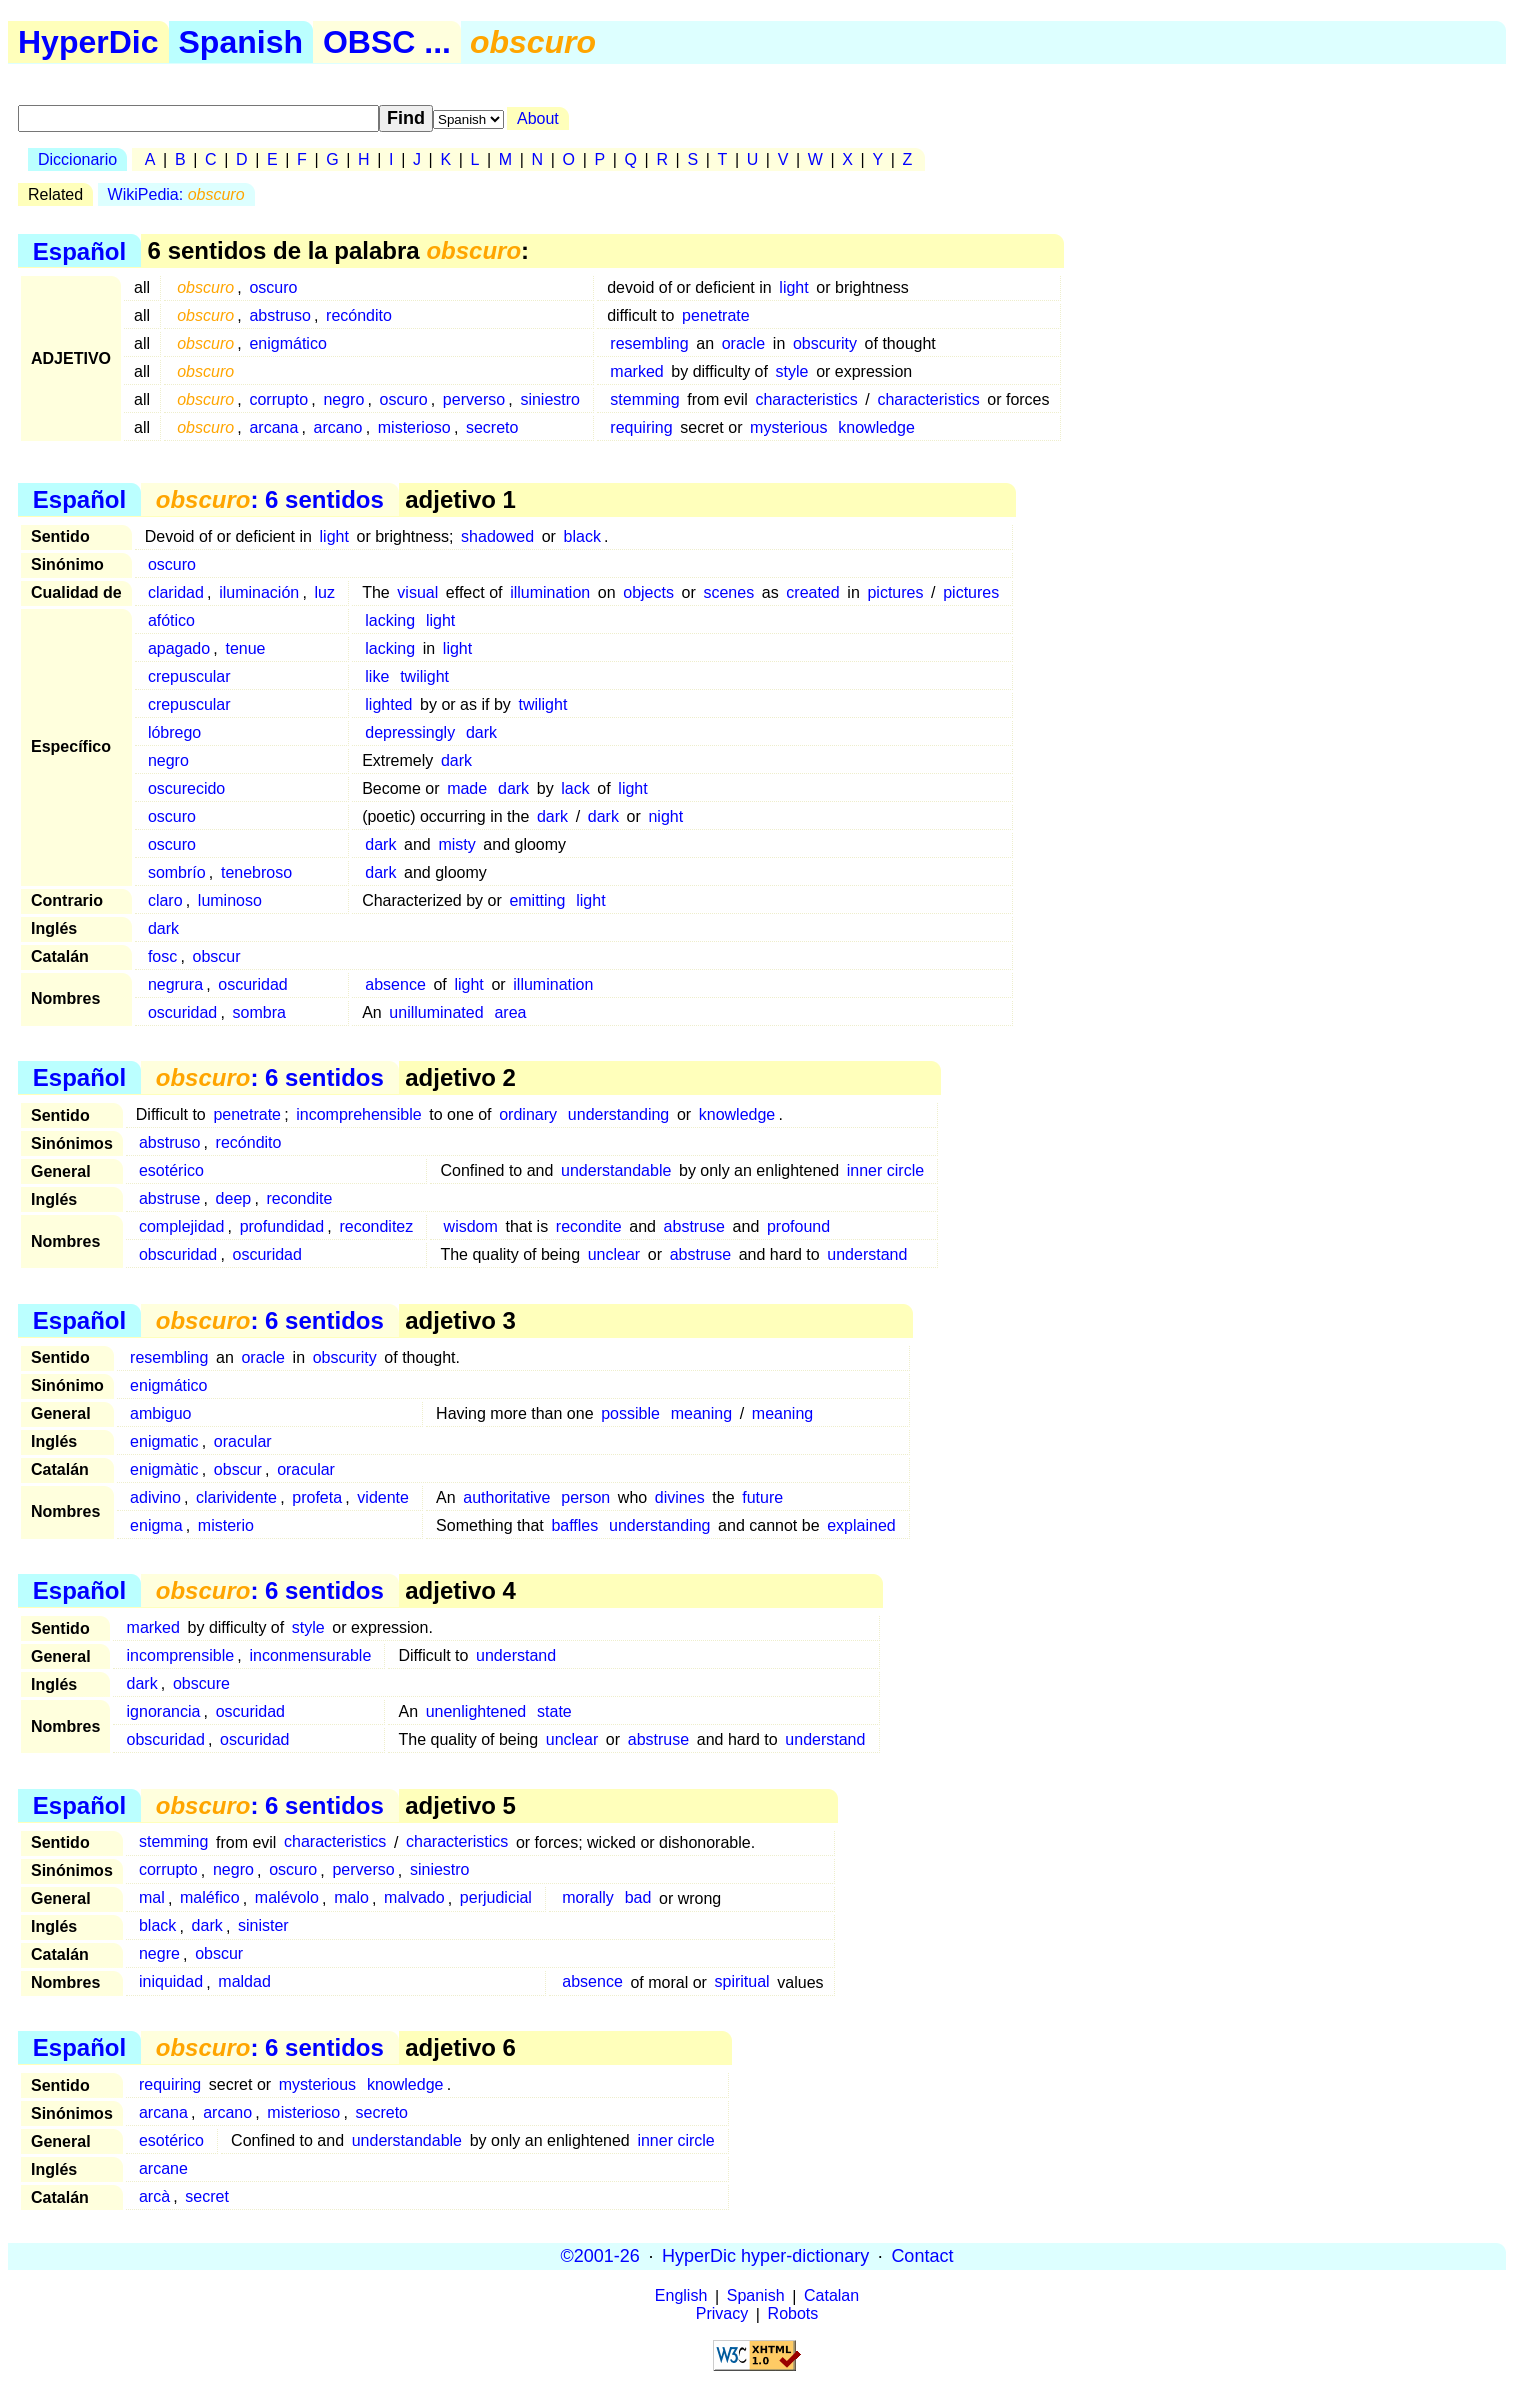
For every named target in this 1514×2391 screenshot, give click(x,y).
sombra (259, 1012)
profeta (317, 1497)
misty (456, 844)
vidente (383, 1497)
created (812, 592)
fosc (162, 956)
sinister (263, 1926)
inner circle (885, 1170)
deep (234, 1198)
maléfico (210, 1898)
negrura (175, 984)
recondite (299, 1198)
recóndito (359, 315)
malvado (414, 1898)
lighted (388, 704)
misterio (226, 1525)
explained (861, 1525)
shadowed (497, 536)
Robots (793, 2314)
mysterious (788, 427)
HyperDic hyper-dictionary (765, 2256)
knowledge (876, 427)
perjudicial (496, 1898)
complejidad (181, 1226)
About (538, 118)
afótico (171, 620)
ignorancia (164, 1711)
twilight (424, 676)
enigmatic (164, 1441)
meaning (701, 1413)
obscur (216, 956)
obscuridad (178, 1254)
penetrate (716, 315)
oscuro (273, 287)
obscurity (825, 343)
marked (636, 371)
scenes (728, 592)
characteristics (806, 399)
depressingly (410, 732)
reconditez (376, 1226)
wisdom (471, 1226)
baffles (574, 1525)
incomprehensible (358, 1114)
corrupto (278, 399)
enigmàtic (164, 1469)
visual (417, 592)
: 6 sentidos (270, 499)
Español (79, 250)
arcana (273, 427)
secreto (492, 427)
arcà (154, 2196)
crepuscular (189, 676)
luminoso (230, 900)
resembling (649, 343)
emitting (537, 900)
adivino (155, 1497)
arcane (163, 2168)
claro (165, 900)
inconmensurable (310, 1655)
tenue (245, 648)
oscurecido (186, 788)
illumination (550, 592)
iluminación (259, 592)
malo (351, 1898)
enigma (156, 1525)
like (377, 676)
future (762, 1497)
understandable (616, 1170)
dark (481, 732)
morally (588, 1898)
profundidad (282, 1226)
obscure (201, 1683)
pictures (895, 592)
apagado (179, 648)
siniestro (550, 399)
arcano (338, 427)
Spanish (241, 42)
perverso (474, 399)
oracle (744, 343)
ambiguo (160, 1413)
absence (395, 984)
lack (575, 788)
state (554, 1711)
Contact (922, 2256)
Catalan (831, 2296)
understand (867, 1254)
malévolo (287, 1898)
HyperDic (88, 42)
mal (152, 1898)
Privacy (722, 2314)
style (792, 371)
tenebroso (256, 872)
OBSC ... (387, 42)
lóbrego (174, 732)
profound (798, 1226)
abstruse (169, 1198)
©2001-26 (600, 2256)
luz (324, 592)
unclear (614, 1254)
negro (343, 399)
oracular (243, 1441)
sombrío (177, 872)
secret (207, 2196)
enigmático (287, 343)
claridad (176, 592)
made (467, 788)
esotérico (171, 1170)
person (585, 1497)
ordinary (528, 1114)
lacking (390, 620)
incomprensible (181, 1655)
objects (648, 592)
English (681, 2296)
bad (638, 1898)
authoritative (506, 1497)
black (582, 536)
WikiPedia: (176, 194)
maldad (244, 1982)
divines (680, 1497)
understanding (618, 1114)
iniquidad (171, 1982)
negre (159, 1954)
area (510, 1012)
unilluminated (436, 1012)
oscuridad (252, 984)
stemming (644, 399)
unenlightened (476, 1711)
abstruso (279, 315)
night (665, 816)
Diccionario (77, 159)
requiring (641, 427)
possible (630, 1413)
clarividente (236, 1497)
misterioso (414, 427)
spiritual (742, 1982)
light (793, 287)
